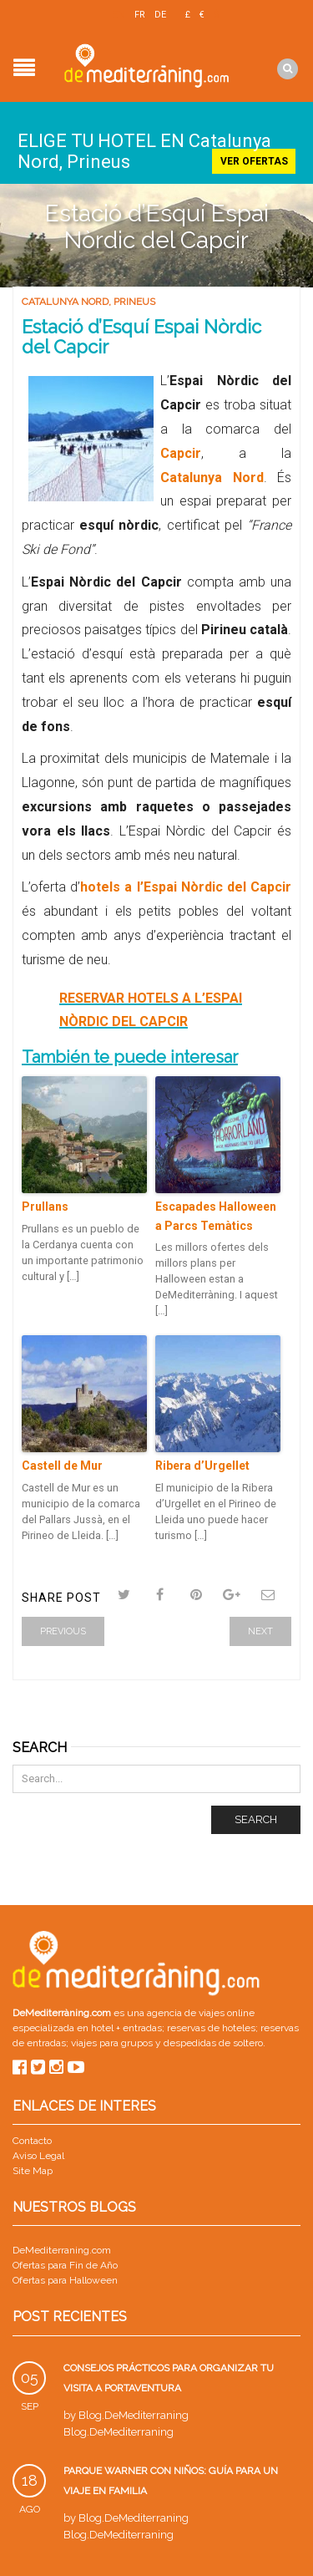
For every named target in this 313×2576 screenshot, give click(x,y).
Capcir (180, 453)
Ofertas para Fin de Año (65, 2265)
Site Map (33, 2171)
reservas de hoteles (211, 2028)
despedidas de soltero (213, 2043)
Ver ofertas (254, 161)
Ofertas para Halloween (65, 2280)
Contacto (32, 2141)
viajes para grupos (112, 2043)
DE (160, 14)
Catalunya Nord (65, 301)
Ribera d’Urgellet (202, 1465)
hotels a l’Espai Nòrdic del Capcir (185, 887)
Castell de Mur (62, 1465)
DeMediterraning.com (62, 2250)
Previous (63, 1631)
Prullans (45, 1206)
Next (260, 1631)
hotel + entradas (125, 2028)
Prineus (134, 301)
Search (256, 1819)
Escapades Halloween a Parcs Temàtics (215, 1216)
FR (139, 14)
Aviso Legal (38, 2156)
